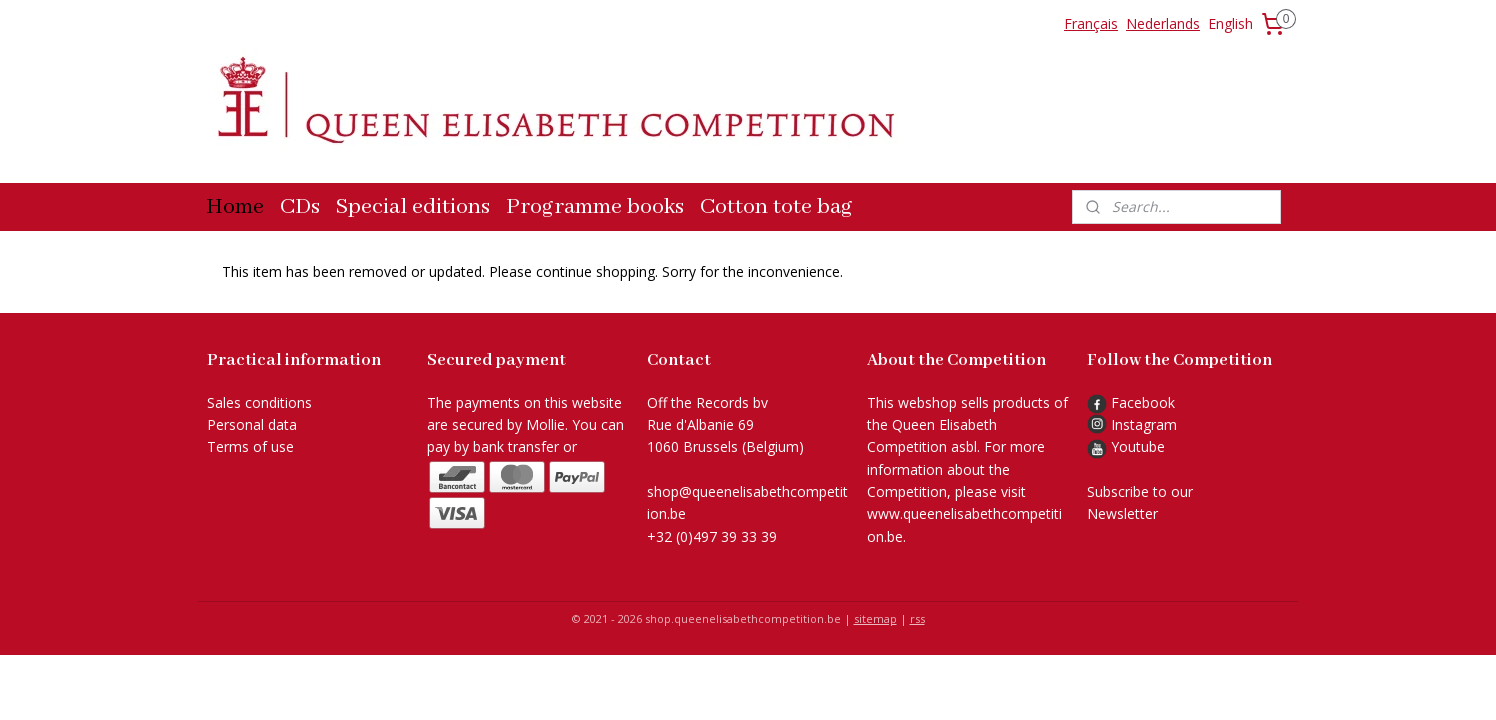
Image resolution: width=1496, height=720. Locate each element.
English (1230, 23)
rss (917, 618)
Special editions (413, 207)
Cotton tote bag (776, 207)
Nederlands (1163, 23)
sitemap (875, 618)
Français (1091, 23)
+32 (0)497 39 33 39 (712, 536)
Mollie (545, 424)
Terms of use (250, 446)
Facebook (1131, 402)
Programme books (595, 207)
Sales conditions (259, 402)
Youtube (1138, 446)
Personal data (252, 424)
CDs (300, 207)
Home (235, 207)
